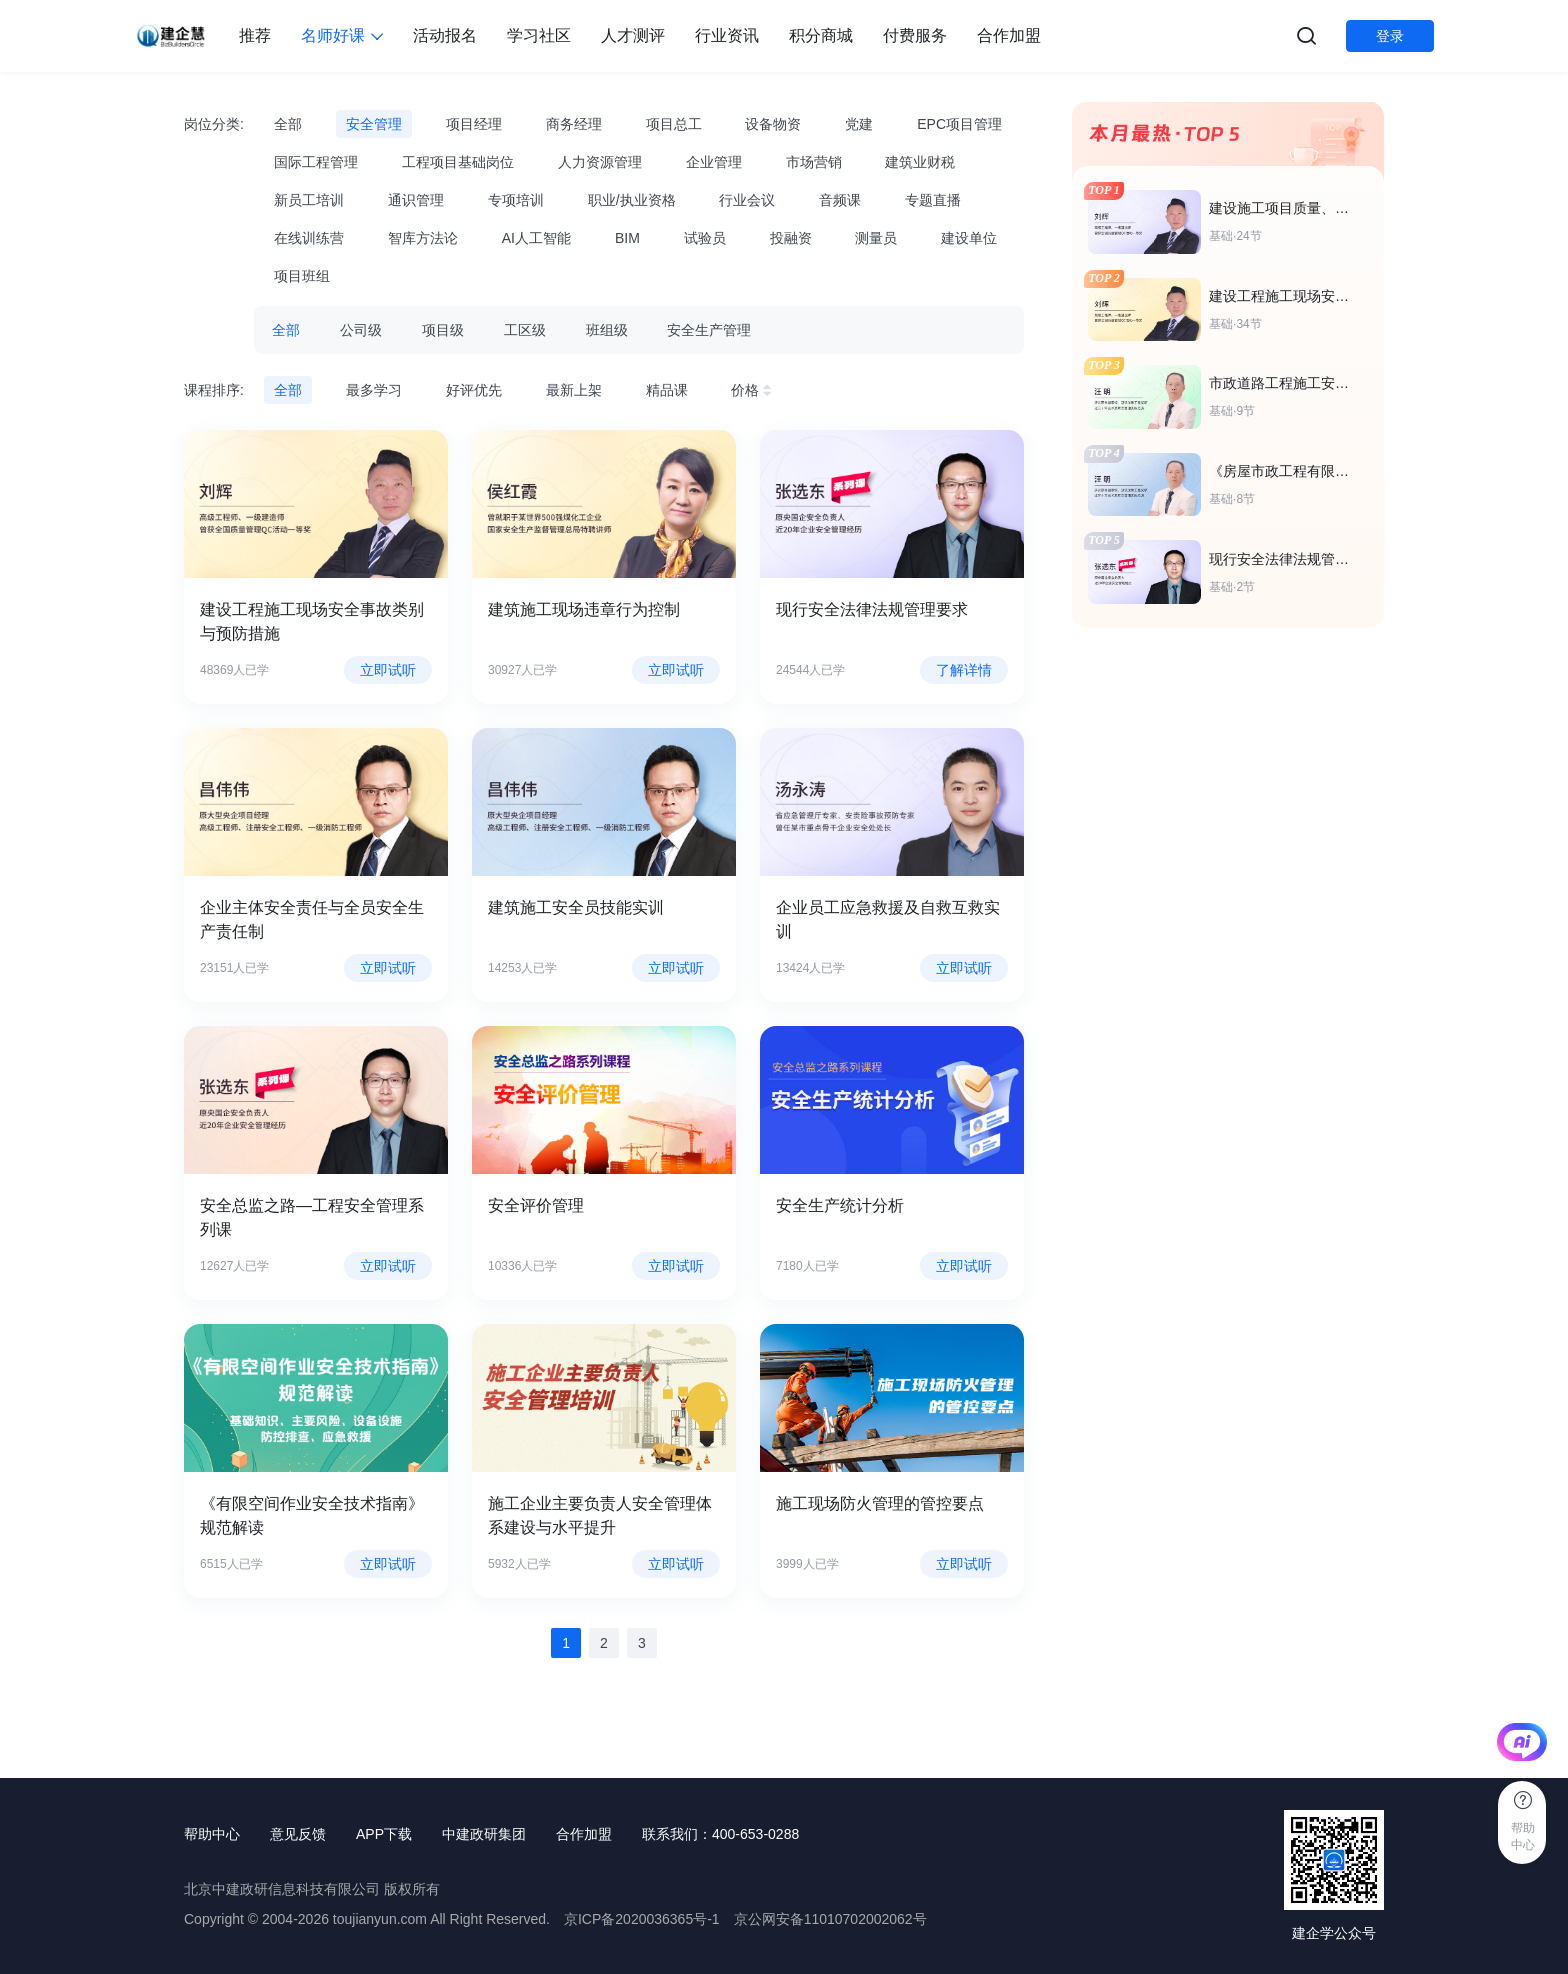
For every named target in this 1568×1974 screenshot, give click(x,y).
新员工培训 (309, 200)
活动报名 (445, 35)
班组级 (607, 330)
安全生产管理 (709, 330)
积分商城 (821, 35)
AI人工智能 (536, 238)
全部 (288, 124)
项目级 (443, 330)
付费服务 (915, 35)
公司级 (361, 330)
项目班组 (302, 276)
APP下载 (384, 1834)
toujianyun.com (380, 1919)
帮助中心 (212, 1834)
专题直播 (933, 200)
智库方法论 (423, 238)
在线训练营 (309, 238)
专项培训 (516, 200)
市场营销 (814, 162)
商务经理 (574, 124)
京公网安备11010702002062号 (830, 1919)
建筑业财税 (920, 162)
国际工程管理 (316, 162)
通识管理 (416, 200)
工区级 (525, 330)
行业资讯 (727, 35)
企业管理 (714, 162)
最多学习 (374, 390)
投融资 (791, 238)
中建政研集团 (484, 1834)
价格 (754, 390)
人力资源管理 (600, 162)
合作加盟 (1009, 35)
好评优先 (474, 390)
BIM (627, 238)
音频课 (840, 200)
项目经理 (474, 124)
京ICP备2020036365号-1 (642, 1919)
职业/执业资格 (632, 200)
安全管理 (374, 124)
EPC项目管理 (959, 124)
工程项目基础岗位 (458, 162)
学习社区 (539, 35)
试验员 (705, 238)
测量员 (876, 238)
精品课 (667, 390)
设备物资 (773, 124)
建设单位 (969, 238)
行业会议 (747, 200)
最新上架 (574, 390)
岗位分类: (214, 124)
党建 (859, 124)
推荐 (255, 35)
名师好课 (342, 35)
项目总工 (674, 124)
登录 (1390, 36)
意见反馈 (298, 1834)
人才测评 (633, 35)
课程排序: (214, 390)
